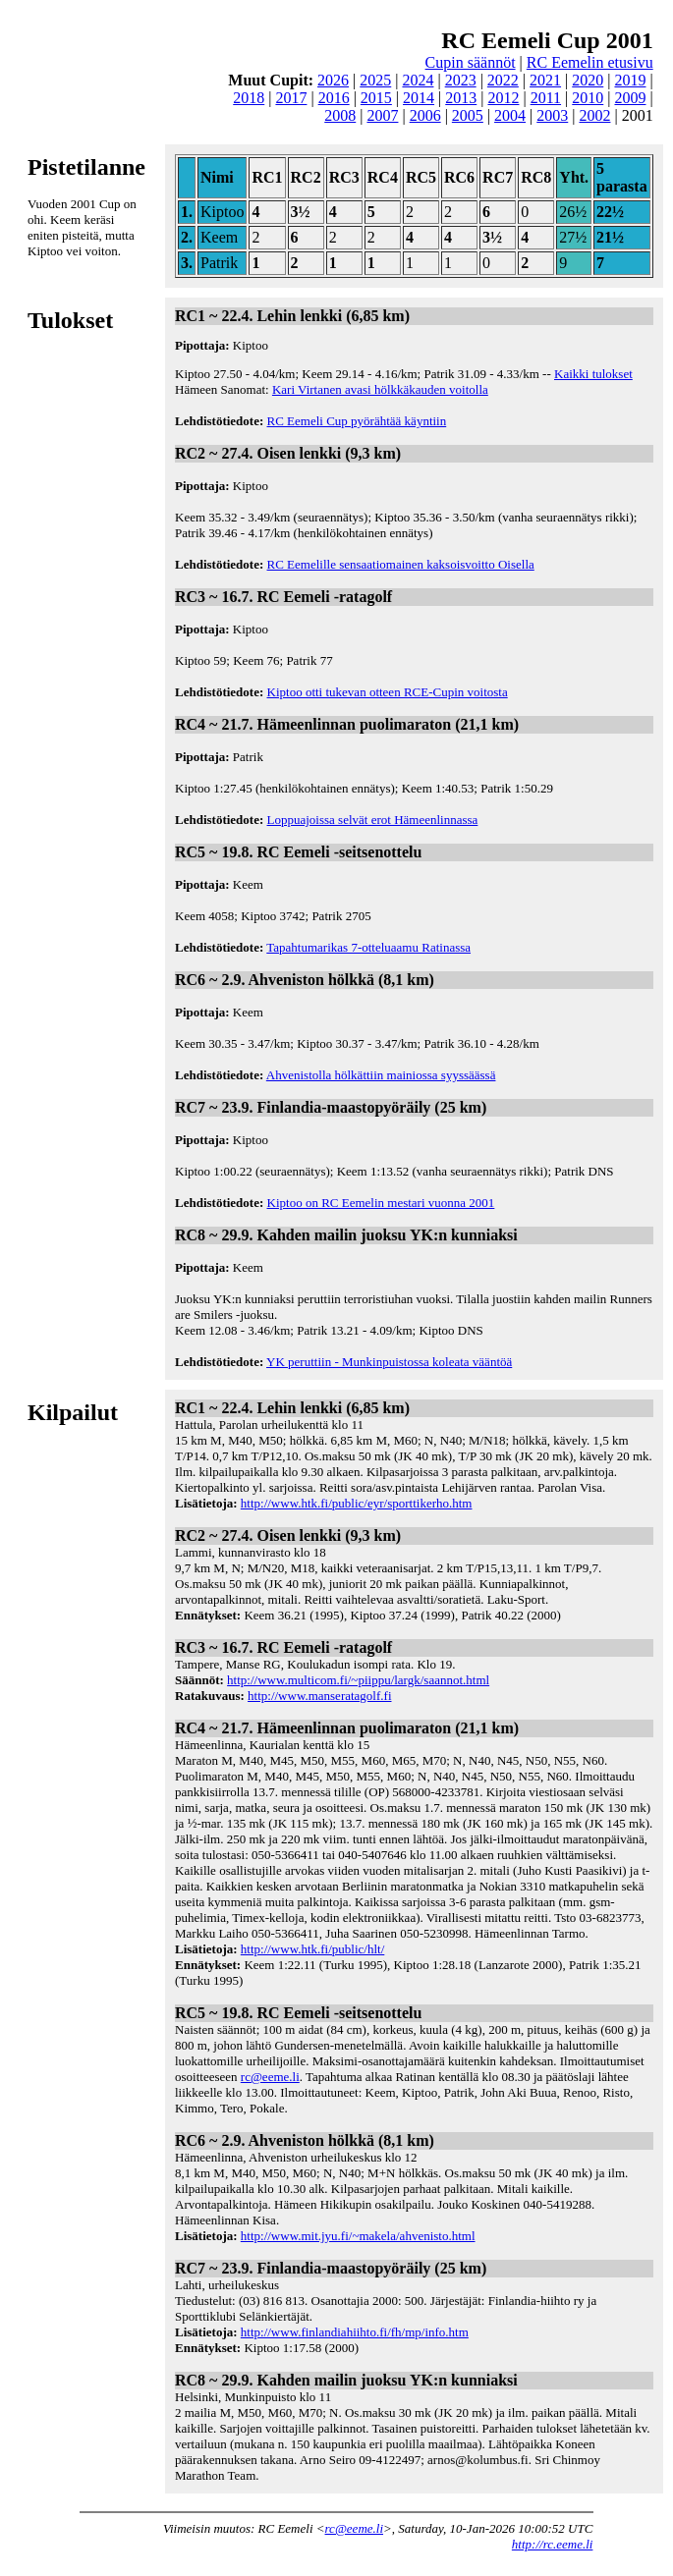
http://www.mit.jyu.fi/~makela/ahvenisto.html (358, 2235)
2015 (376, 97)
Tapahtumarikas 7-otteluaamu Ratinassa (368, 947)
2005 (467, 115)
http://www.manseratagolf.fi (319, 1695)
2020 (587, 80)
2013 (461, 97)
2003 (552, 115)
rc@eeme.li (270, 2076)
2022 (503, 80)
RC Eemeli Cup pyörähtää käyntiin (357, 420)
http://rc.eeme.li (552, 2544)
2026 (333, 80)
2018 (248, 97)
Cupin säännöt (470, 62)
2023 (461, 80)
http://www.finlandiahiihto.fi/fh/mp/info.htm (355, 2332)
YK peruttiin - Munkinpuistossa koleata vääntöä (389, 1361)
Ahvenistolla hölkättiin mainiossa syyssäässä (381, 1075)
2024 (417, 80)
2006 (425, 115)
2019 (629, 80)
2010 (587, 97)
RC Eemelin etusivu (590, 62)
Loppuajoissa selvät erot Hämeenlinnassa (372, 819)
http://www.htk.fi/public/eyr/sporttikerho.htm (357, 1503)
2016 (334, 97)
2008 (340, 115)
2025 (375, 80)
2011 (546, 97)
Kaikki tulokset (593, 373)
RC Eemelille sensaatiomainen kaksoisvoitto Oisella (400, 564)
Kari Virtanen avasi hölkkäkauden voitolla (380, 389)
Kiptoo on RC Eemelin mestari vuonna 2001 (381, 1202)
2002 (594, 115)
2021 (545, 80)
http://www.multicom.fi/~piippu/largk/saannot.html (358, 1679)
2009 (629, 97)
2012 (503, 97)
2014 (418, 97)
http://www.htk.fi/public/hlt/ (313, 1949)
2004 (510, 115)
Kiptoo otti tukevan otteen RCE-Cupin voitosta (387, 692)
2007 (382, 115)
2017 (291, 97)
